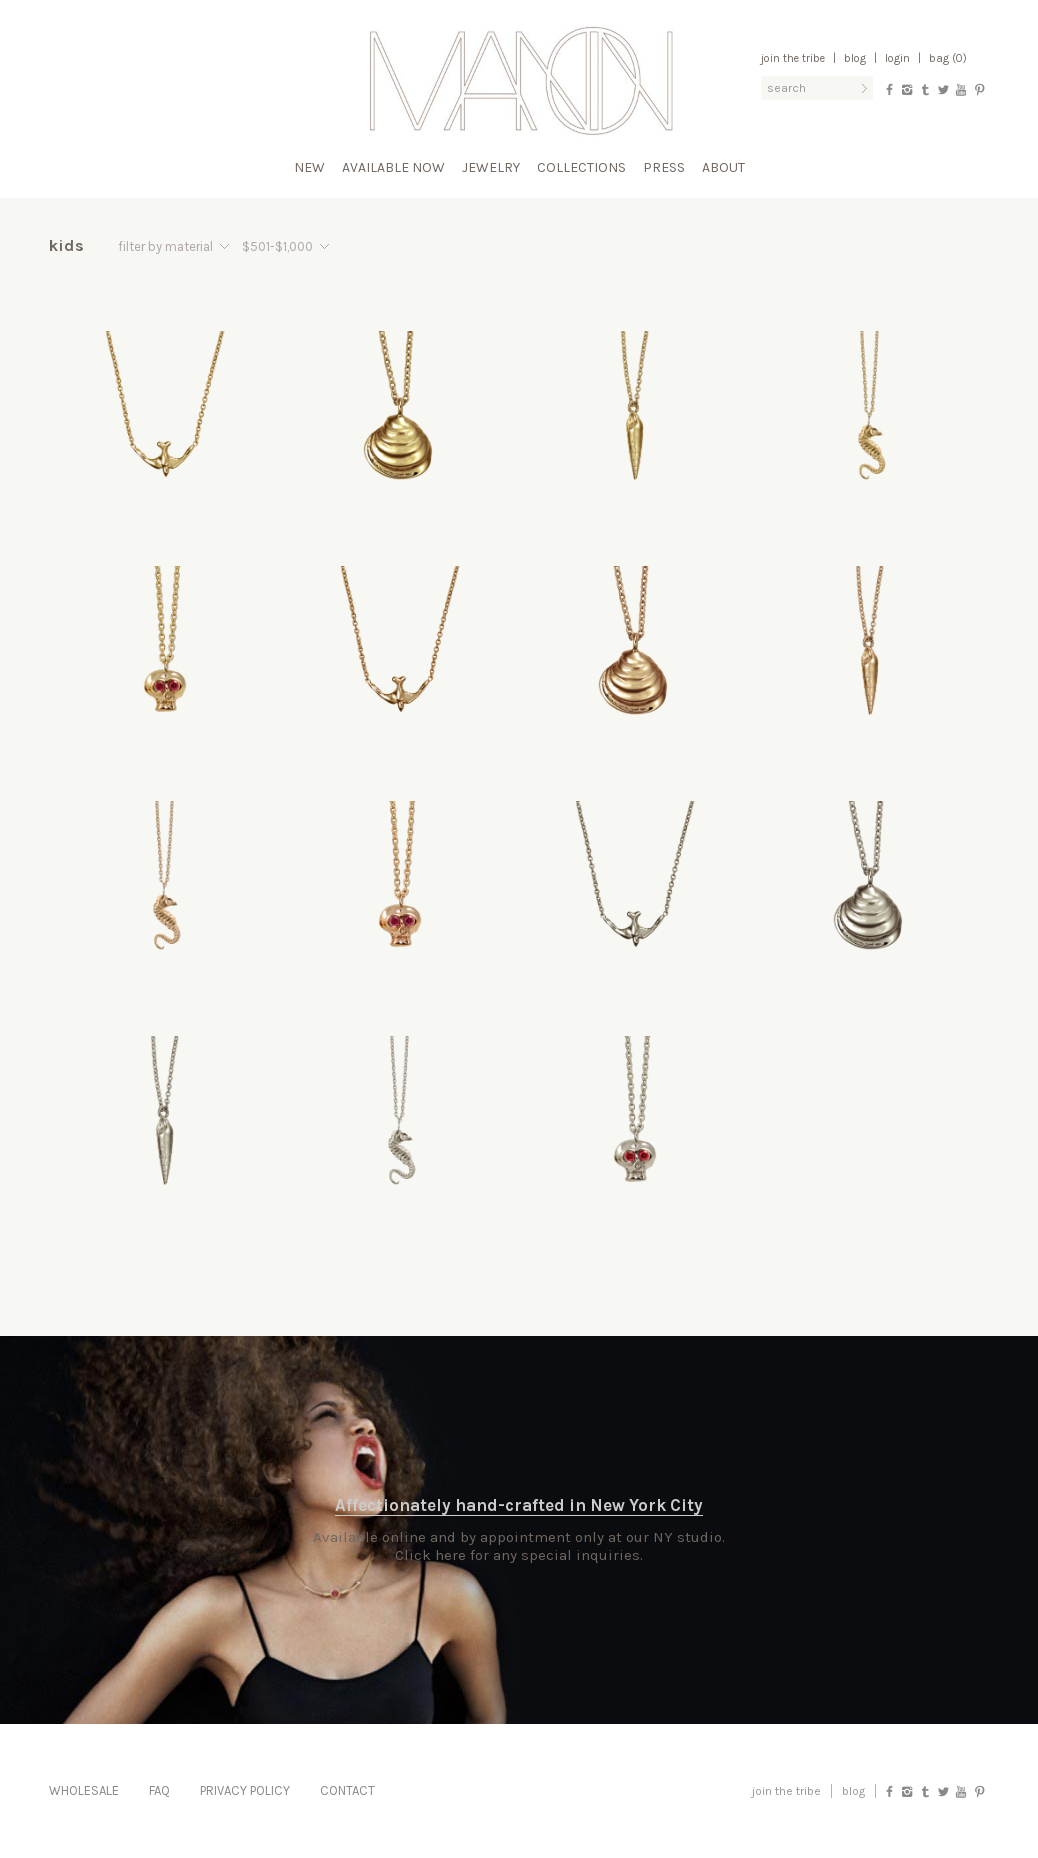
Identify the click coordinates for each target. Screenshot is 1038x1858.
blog (853, 1791)
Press (664, 167)
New (309, 167)
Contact (347, 1790)
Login (897, 58)
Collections (581, 167)
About (723, 167)
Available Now (393, 167)
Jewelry (491, 167)
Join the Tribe (793, 58)
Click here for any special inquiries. (519, 1555)
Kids (67, 245)
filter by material (165, 246)
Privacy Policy (245, 1790)
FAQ (159, 1790)
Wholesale (84, 1790)
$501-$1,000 (277, 246)
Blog (855, 58)
